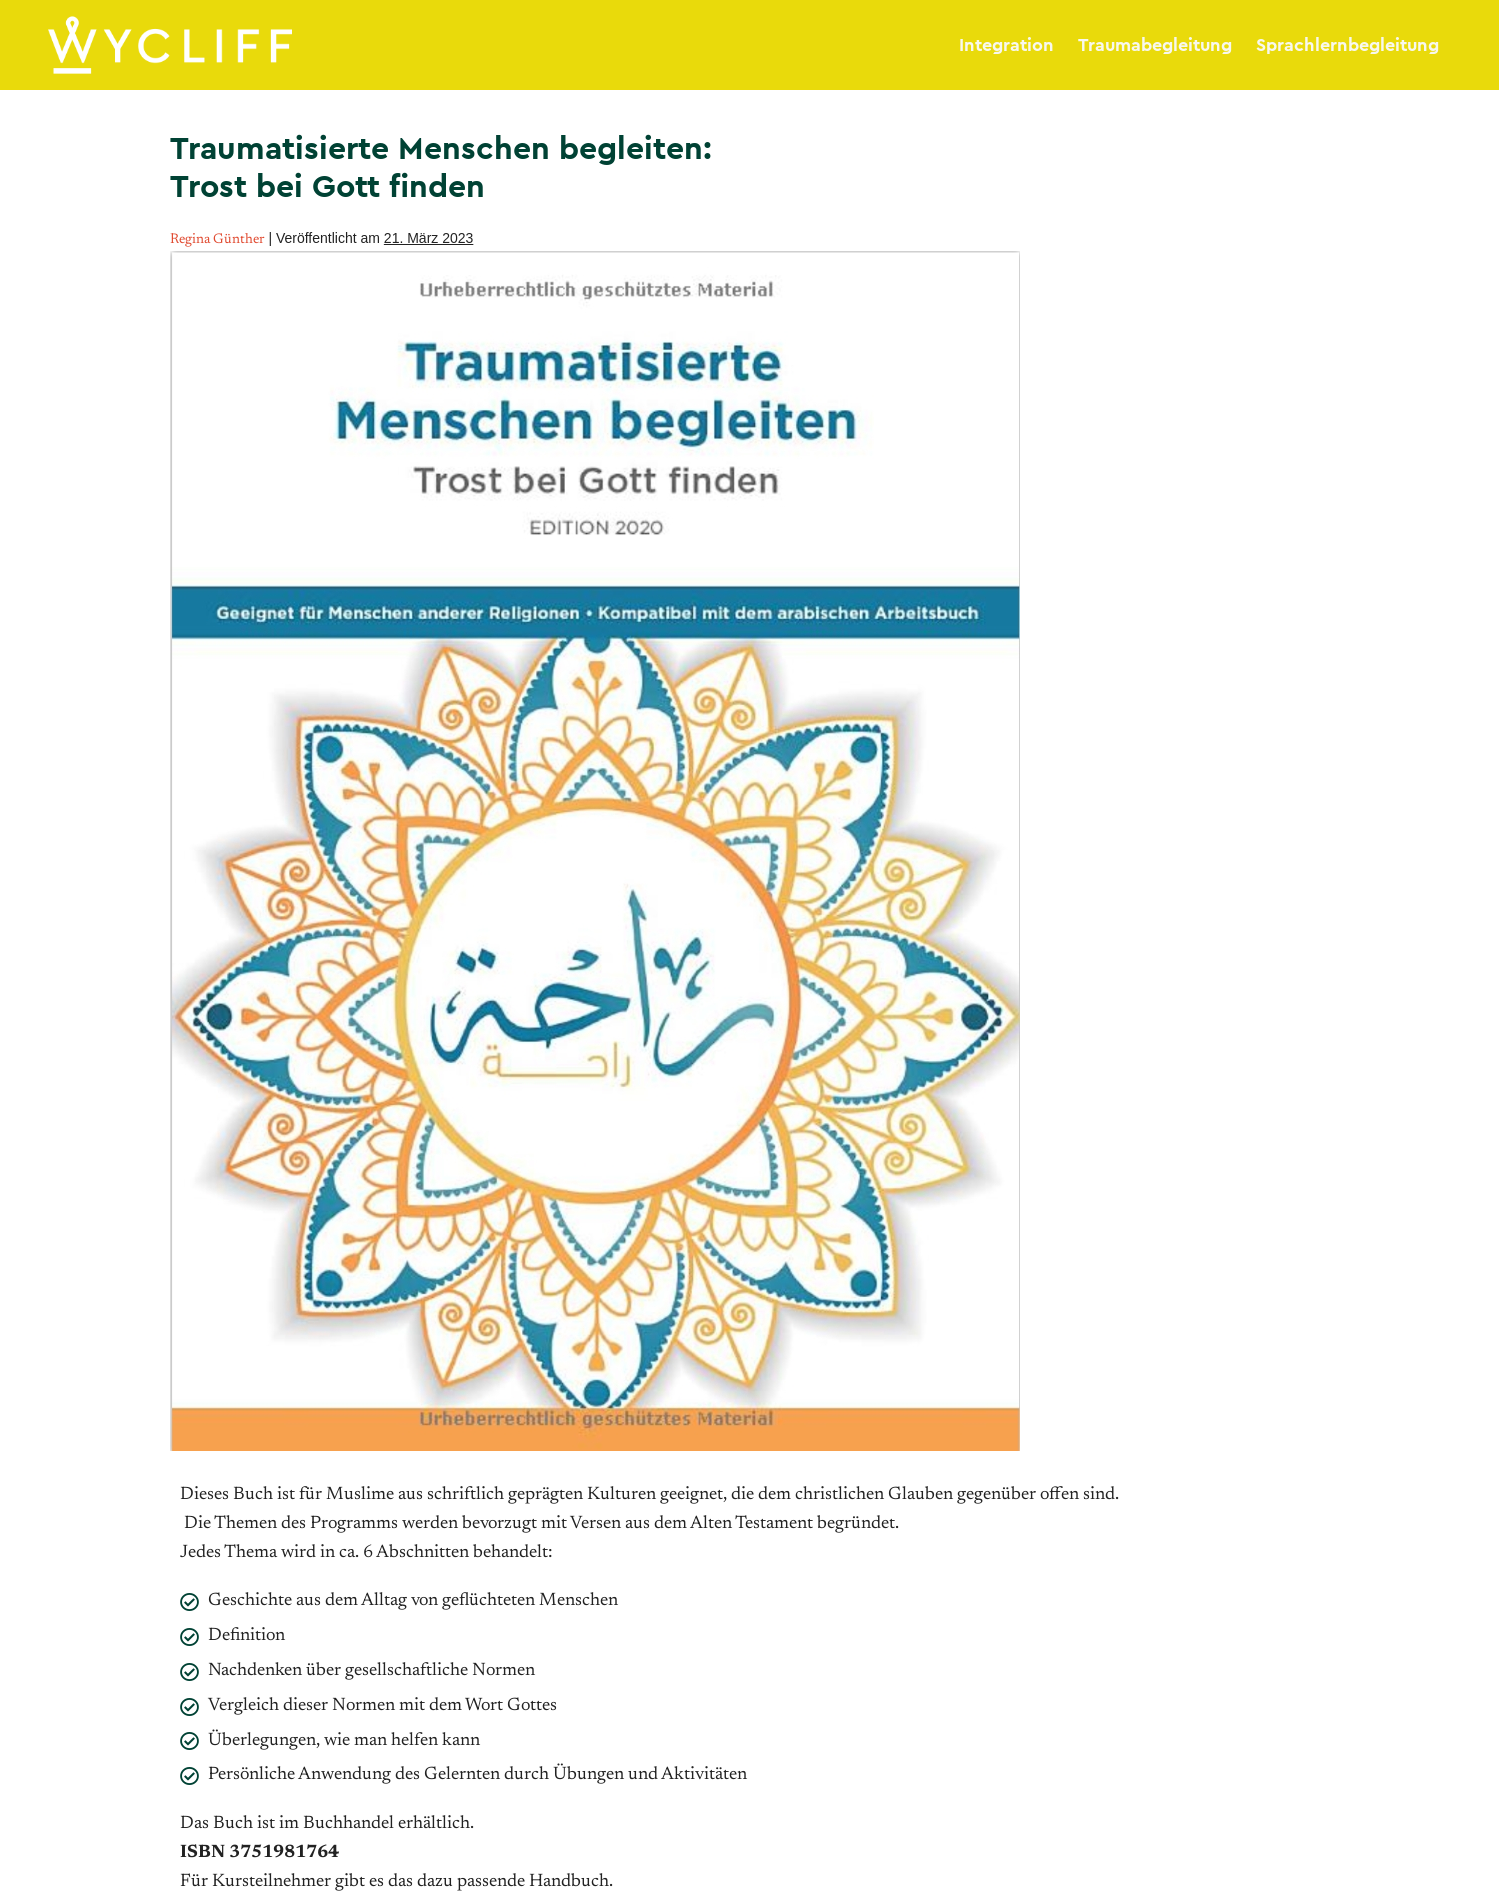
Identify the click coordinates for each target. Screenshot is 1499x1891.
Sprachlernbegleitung (1347, 45)
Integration (1006, 45)
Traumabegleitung (1155, 45)
